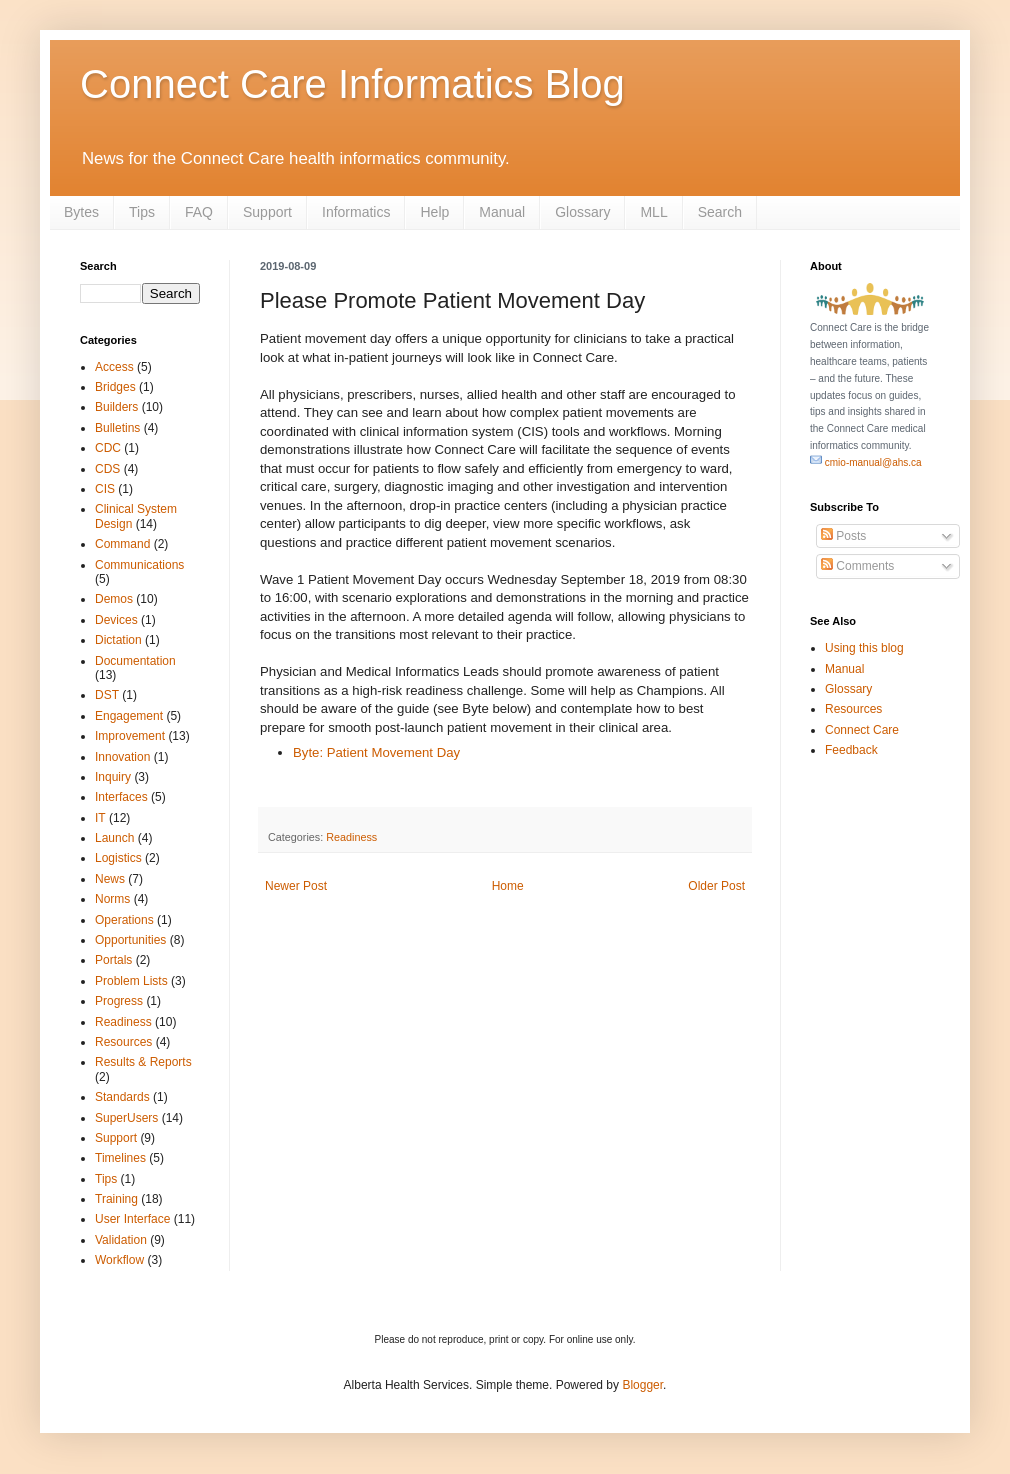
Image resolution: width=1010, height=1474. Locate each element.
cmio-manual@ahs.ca (866, 462)
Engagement (129, 716)
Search (720, 212)
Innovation (122, 757)
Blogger (642, 1385)
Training (116, 1199)
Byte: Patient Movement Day (376, 752)
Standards (122, 1097)
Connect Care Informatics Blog (352, 84)
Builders (116, 407)
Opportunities (130, 940)
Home (508, 886)
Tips (142, 212)
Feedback (851, 750)
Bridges (115, 387)
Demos (114, 599)
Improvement (130, 736)
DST (107, 695)
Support (267, 212)
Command (122, 544)
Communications (139, 565)
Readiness (351, 837)
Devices (116, 620)
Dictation (118, 640)
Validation (121, 1240)
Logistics (118, 858)
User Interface (132, 1219)
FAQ (199, 212)
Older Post (716, 886)
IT (100, 818)
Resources (123, 1042)
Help (434, 212)
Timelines (120, 1158)
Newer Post (296, 886)
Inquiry (113, 777)
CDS (107, 469)
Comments (857, 566)
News (110, 879)
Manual (502, 212)
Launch (114, 838)
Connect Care (862, 730)
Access (114, 367)
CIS (105, 489)
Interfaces (121, 797)
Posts (843, 536)
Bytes (81, 212)
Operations (124, 920)
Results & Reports (143, 1062)
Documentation (135, 661)
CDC (108, 448)
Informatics (356, 212)
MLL (653, 212)
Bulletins (117, 428)
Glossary (582, 212)
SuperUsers (126, 1118)
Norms (112, 899)
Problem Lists (131, 981)
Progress (119, 1001)
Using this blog (864, 648)
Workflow (119, 1260)
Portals (113, 960)
